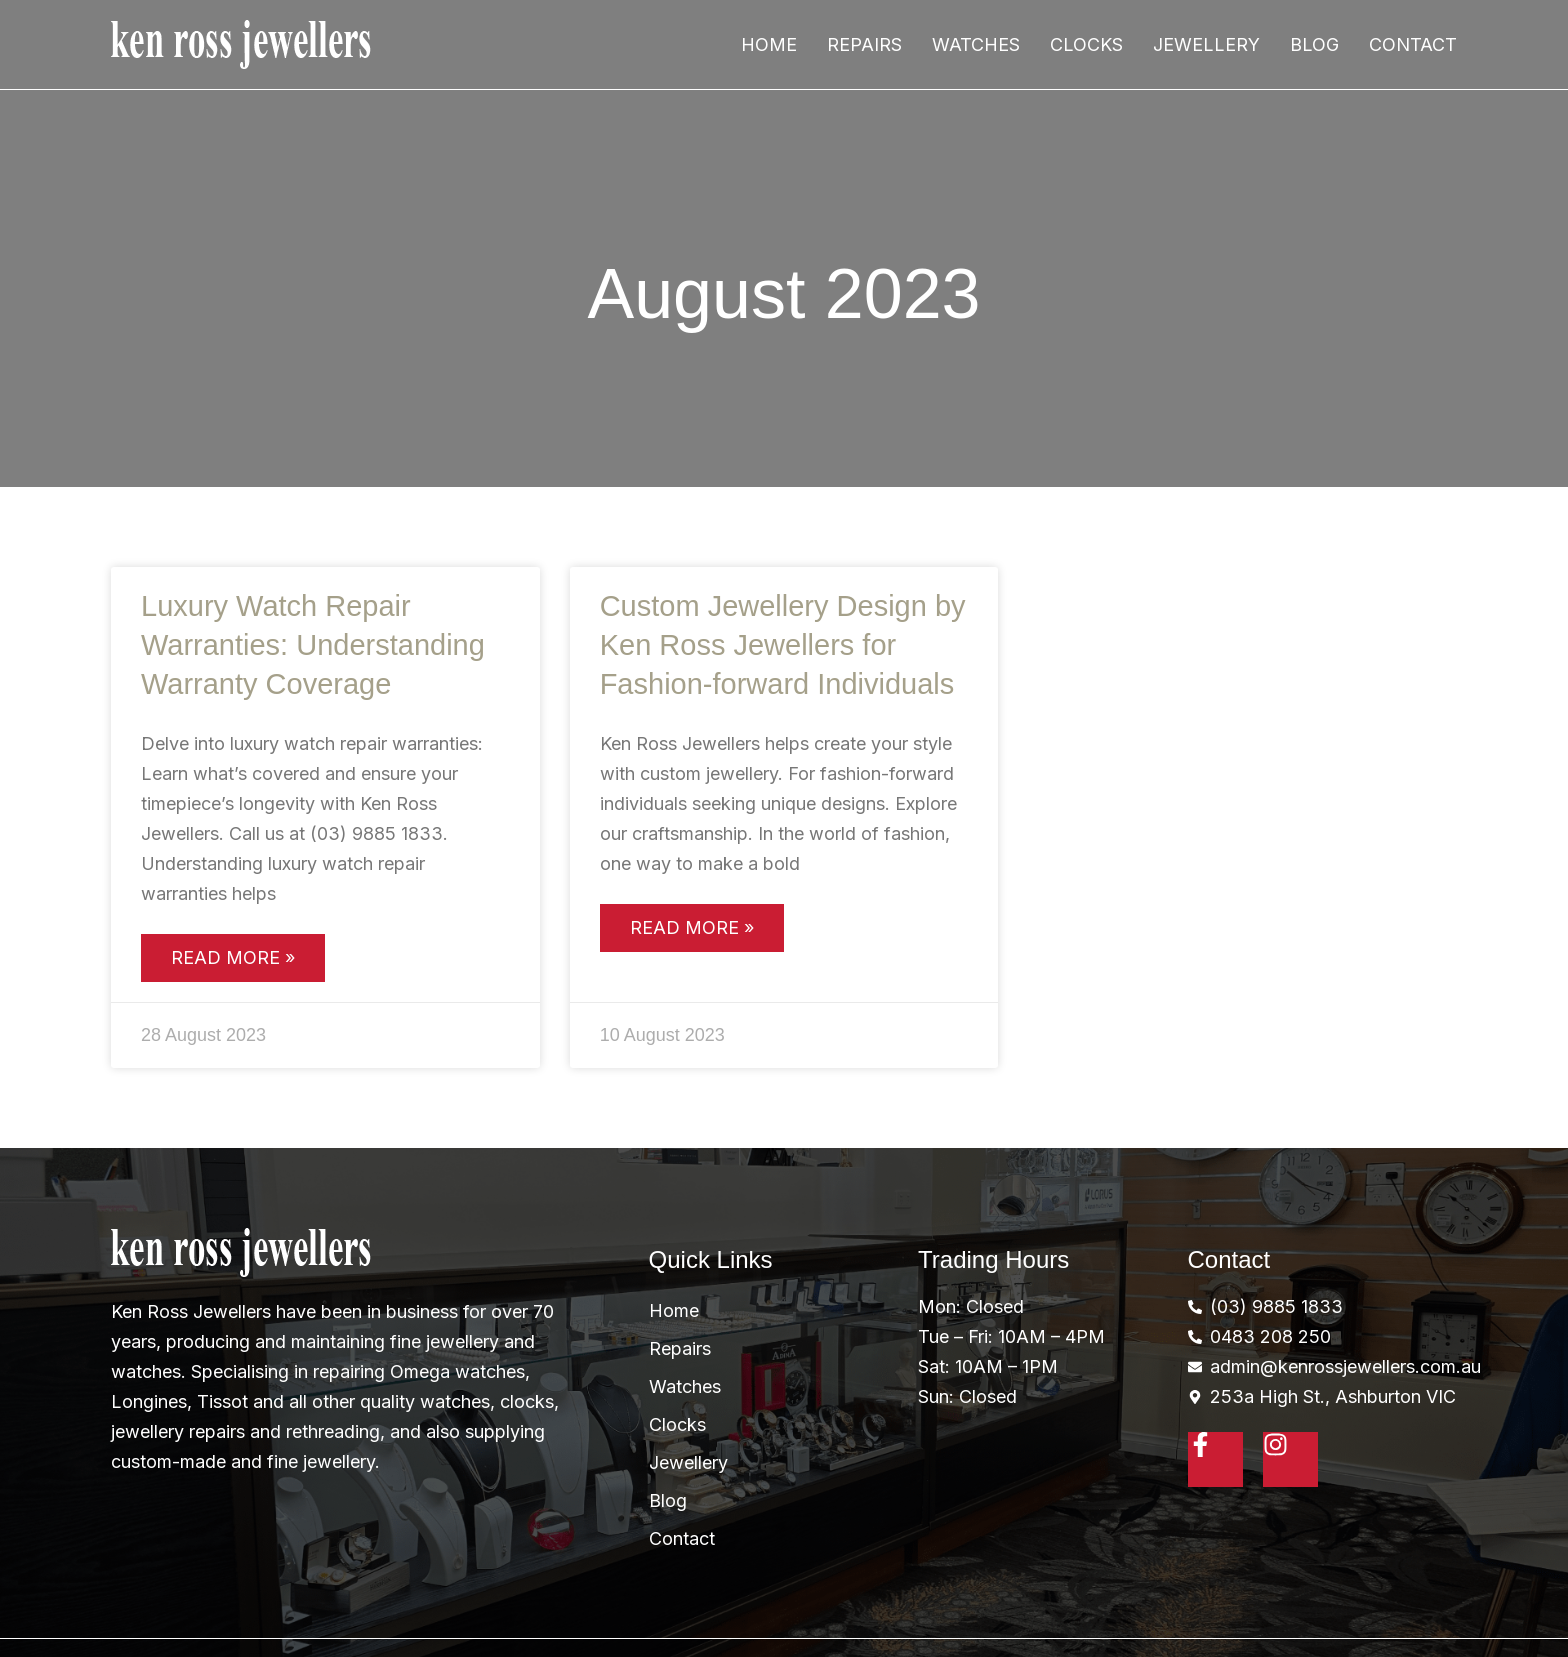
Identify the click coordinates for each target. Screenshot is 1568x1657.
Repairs (864, 44)
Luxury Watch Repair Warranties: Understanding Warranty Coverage (313, 645)
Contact (1413, 44)
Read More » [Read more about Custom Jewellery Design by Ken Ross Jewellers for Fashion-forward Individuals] (692, 927)
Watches (976, 44)
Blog (1314, 44)
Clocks (1086, 44)
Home (769, 44)
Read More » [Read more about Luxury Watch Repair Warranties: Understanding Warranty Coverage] (233, 957)
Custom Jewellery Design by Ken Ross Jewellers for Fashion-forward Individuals (783, 645)
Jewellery (1206, 44)
